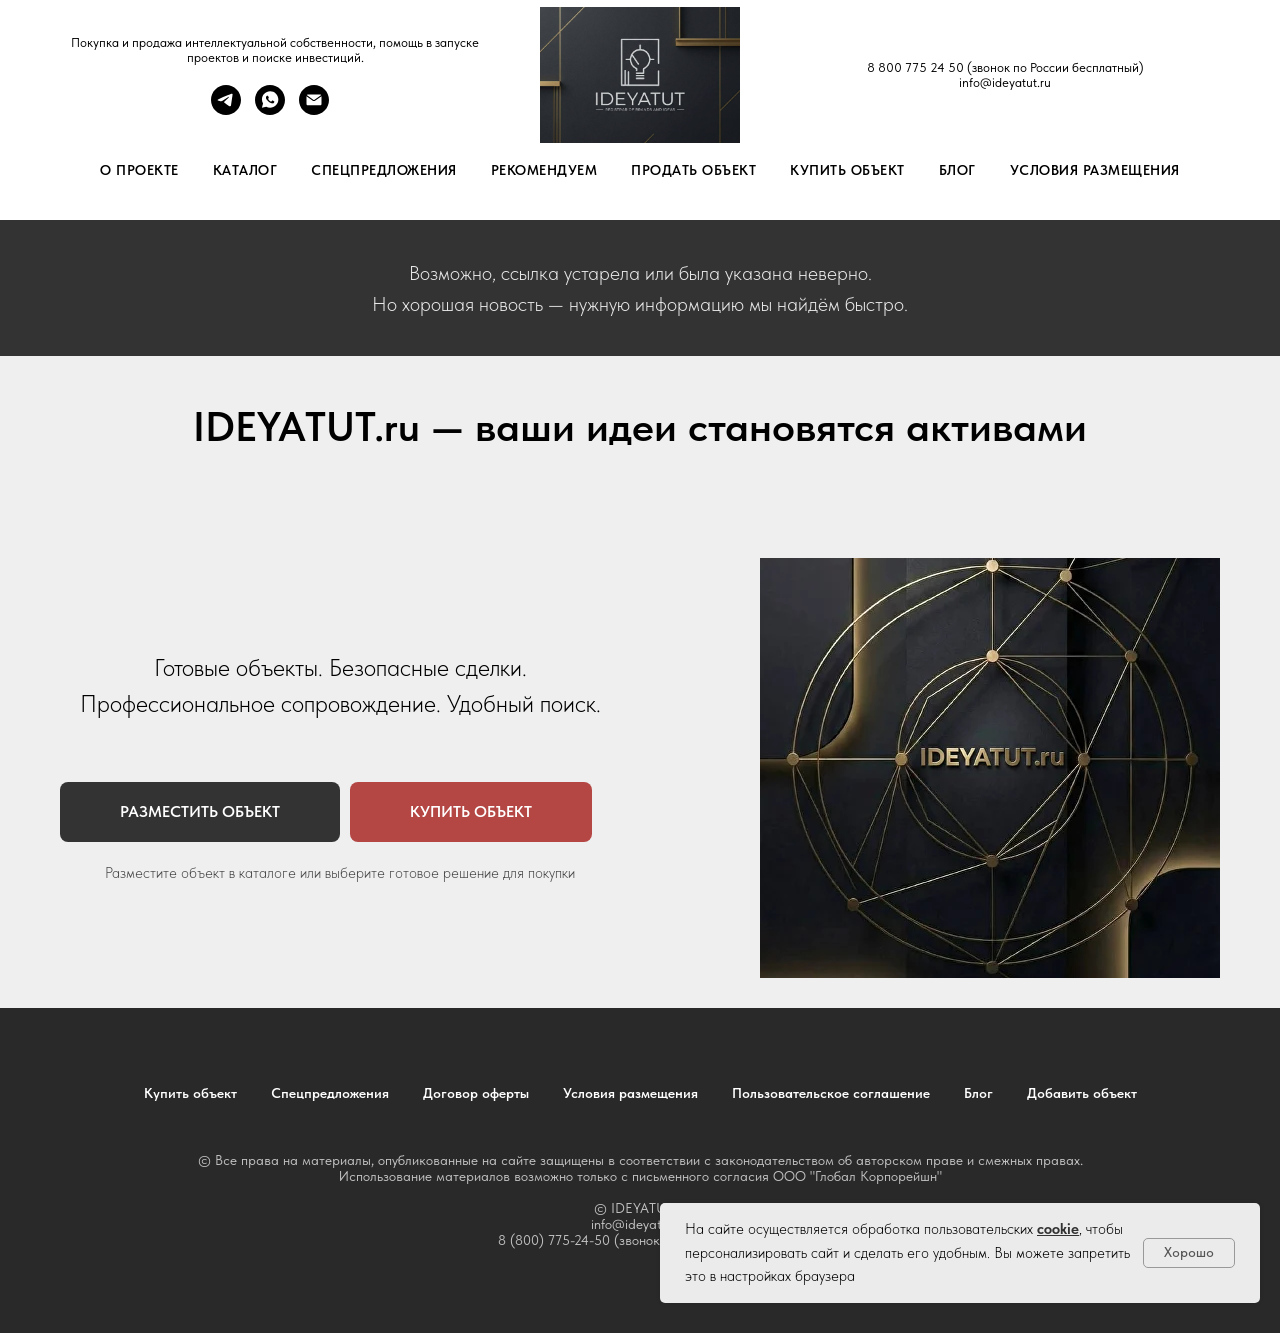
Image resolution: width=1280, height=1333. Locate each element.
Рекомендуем (544, 170)
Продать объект (693, 170)
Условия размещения (1095, 170)
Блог (957, 170)
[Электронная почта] (314, 109)
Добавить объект (1082, 1093)
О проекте (139, 170)
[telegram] (226, 109)
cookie (1058, 1229)
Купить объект (847, 170)
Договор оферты (476, 1093)
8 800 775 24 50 (915, 67)
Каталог (245, 170)
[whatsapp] (270, 109)
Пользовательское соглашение (831, 1093)
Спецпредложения (384, 170)
